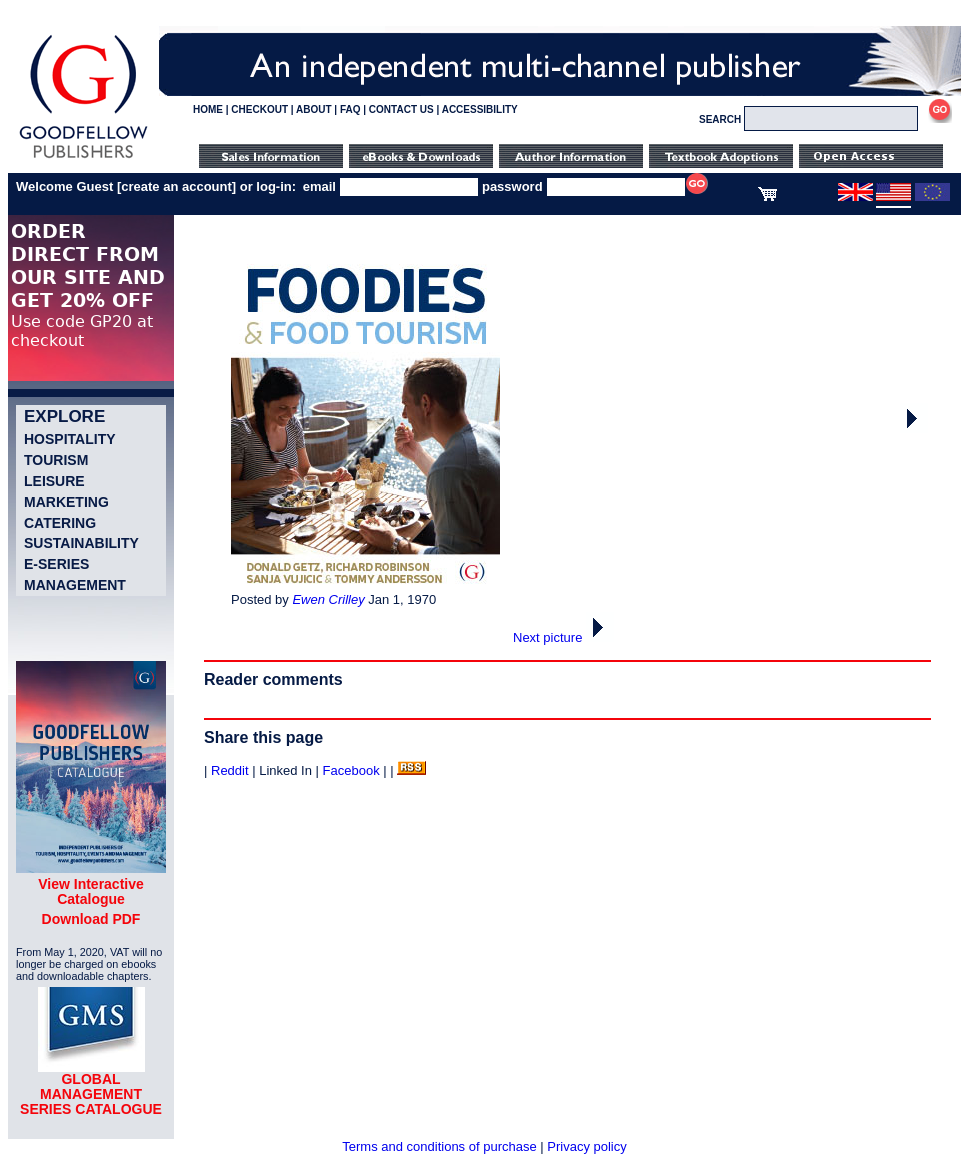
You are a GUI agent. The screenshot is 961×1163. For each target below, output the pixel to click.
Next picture (563, 637)
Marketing (66, 502)
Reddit (230, 770)
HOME (208, 109)
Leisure (54, 481)
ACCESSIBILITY (480, 109)
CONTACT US (401, 109)
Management (75, 585)
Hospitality (70, 439)
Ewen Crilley (328, 599)
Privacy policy (586, 1146)
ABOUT (314, 109)
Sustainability (81, 543)
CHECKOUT (259, 109)
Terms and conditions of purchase (439, 1146)
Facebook (351, 770)
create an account (176, 186)
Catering (60, 523)
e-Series (56, 564)
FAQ (350, 109)
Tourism (56, 460)
